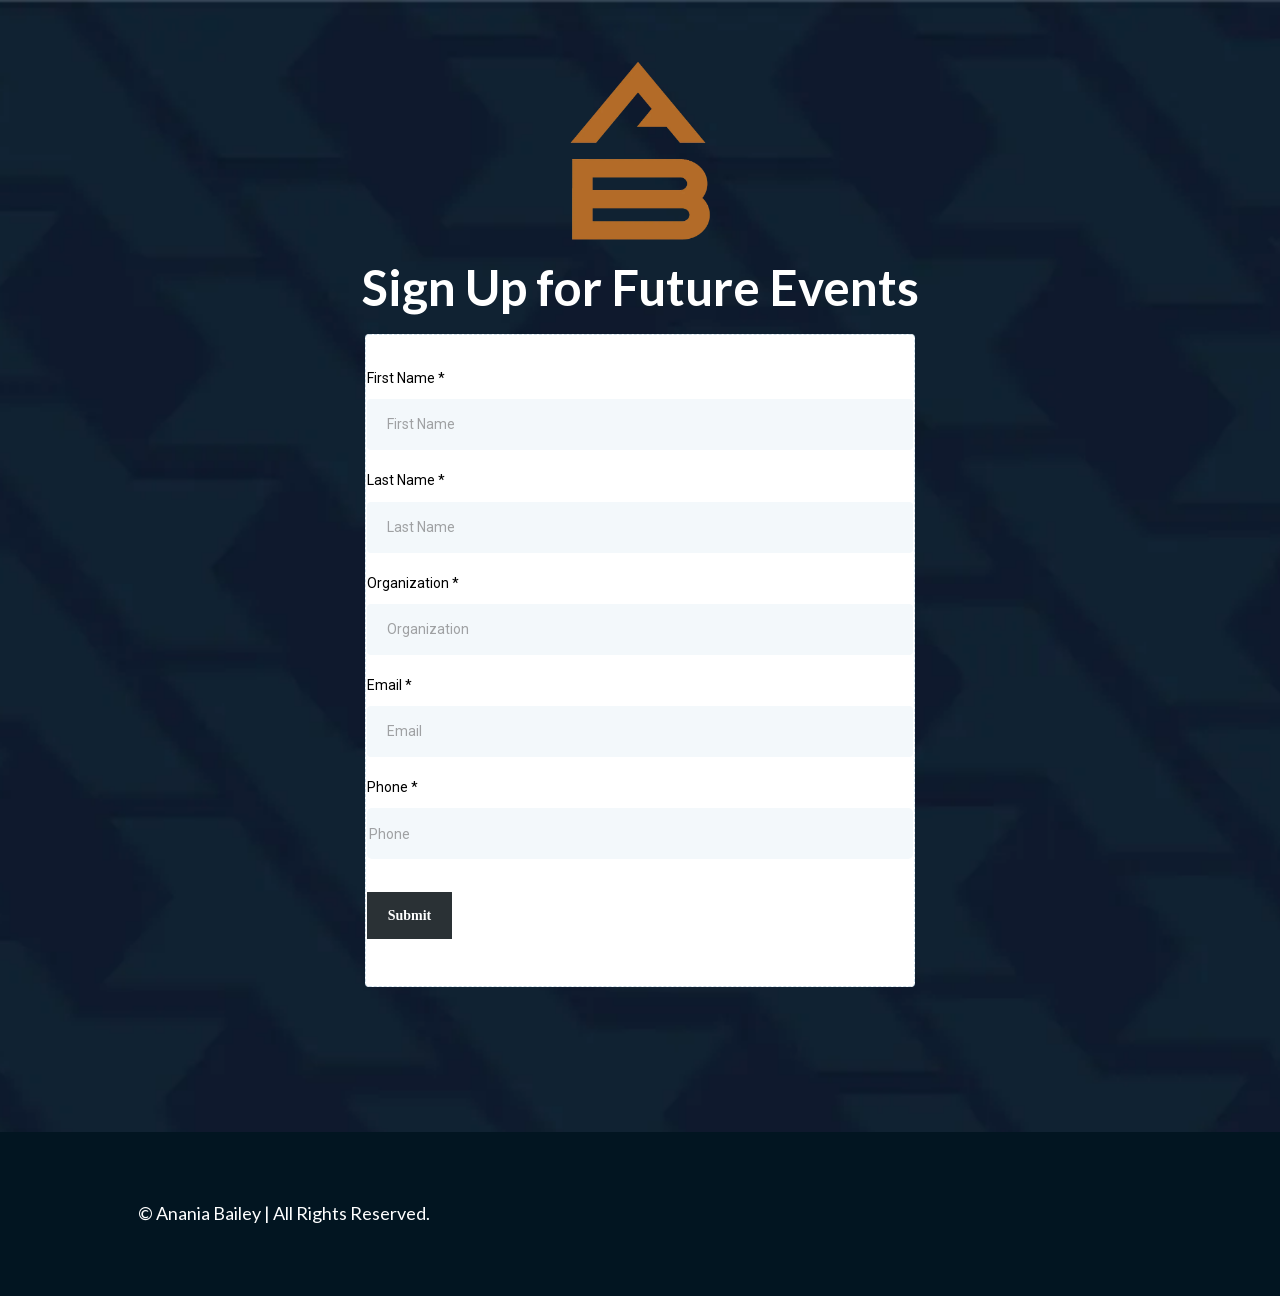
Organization (413, 583)
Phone (392, 787)
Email (389, 685)
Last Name (406, 480)
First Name (406, 378)
